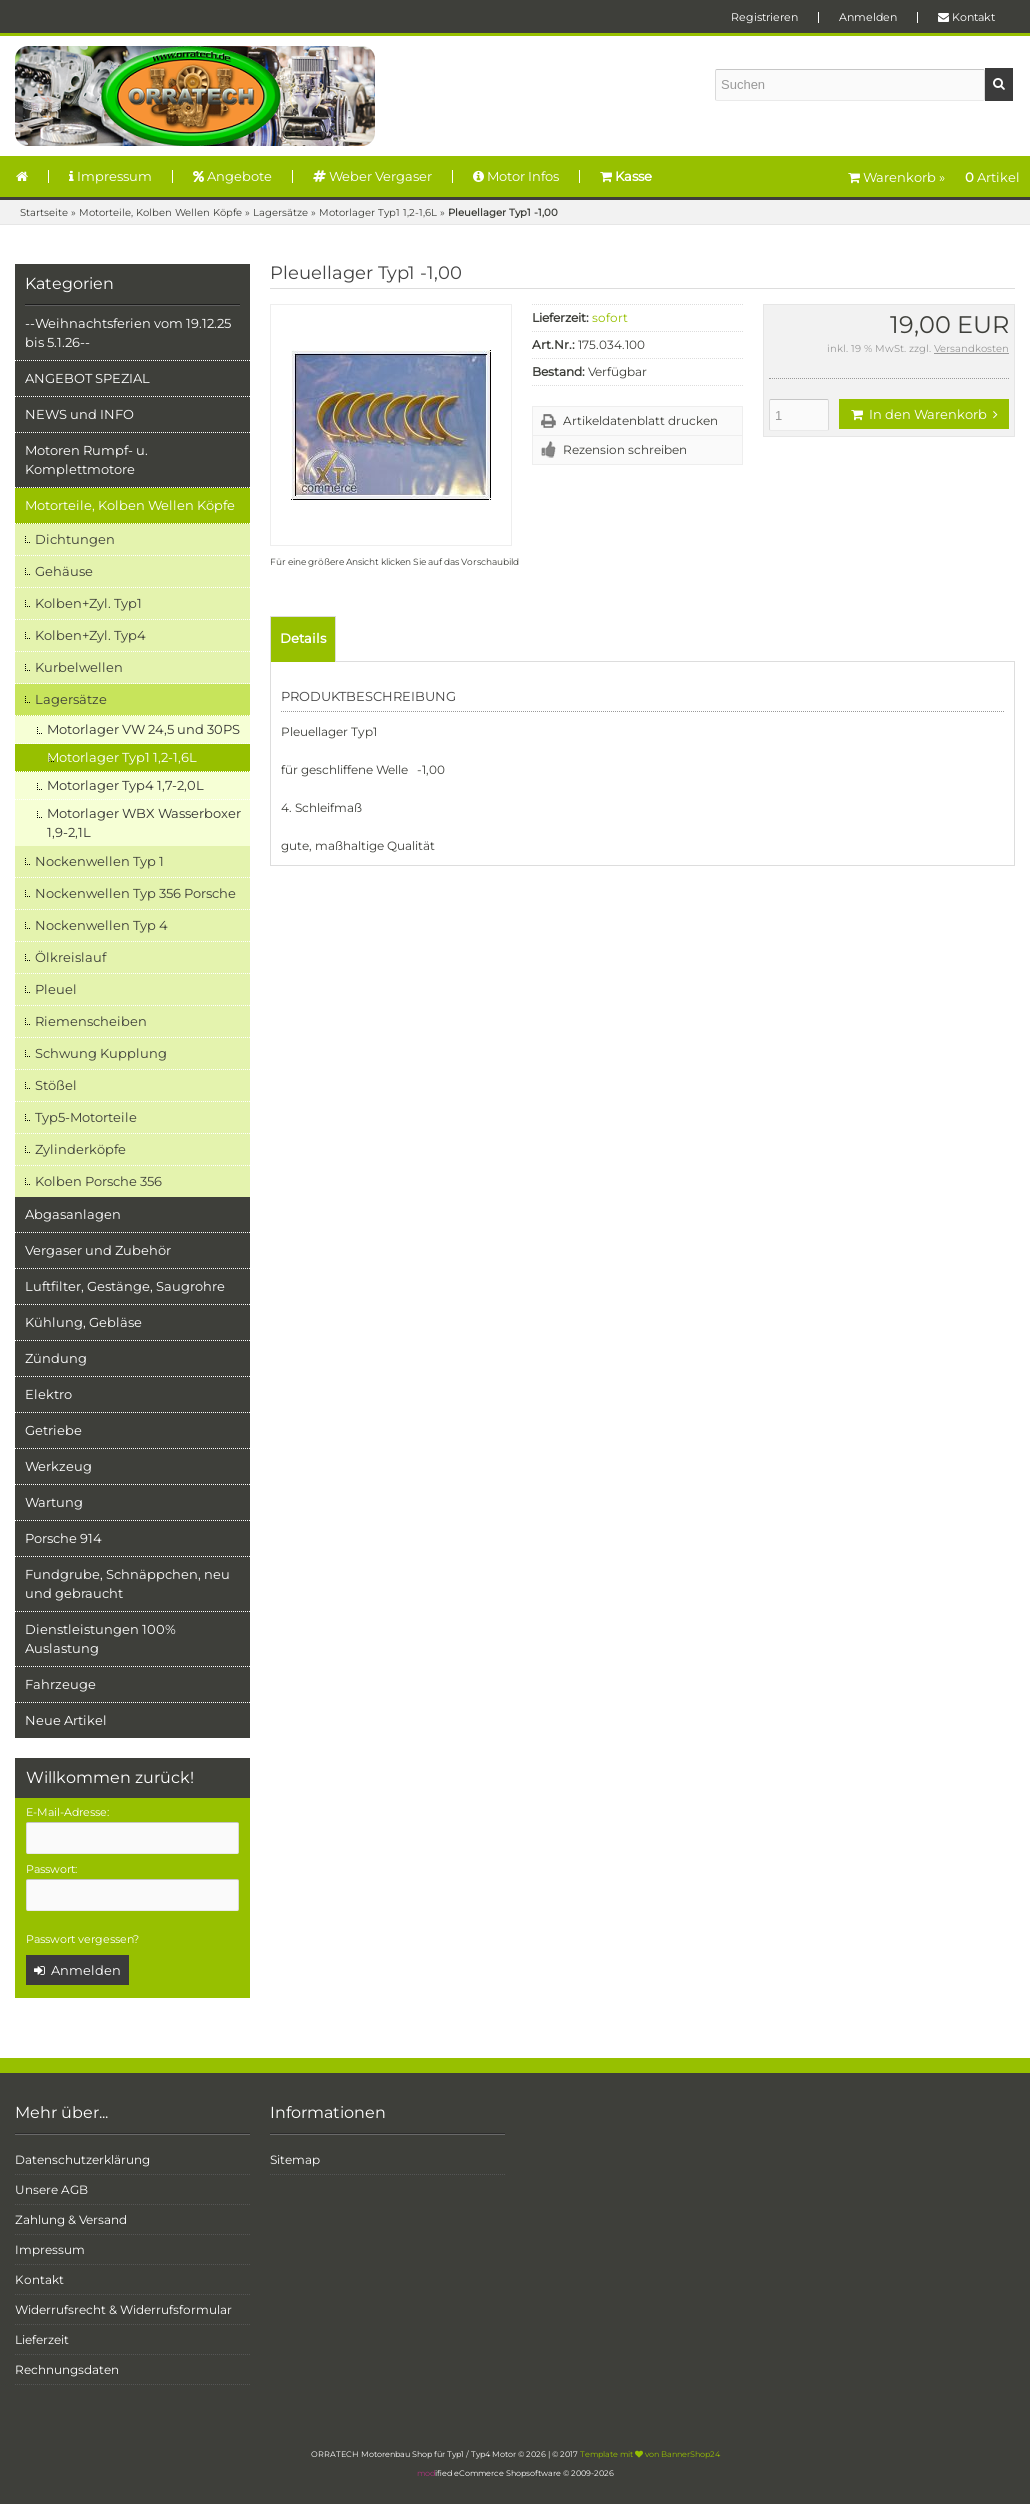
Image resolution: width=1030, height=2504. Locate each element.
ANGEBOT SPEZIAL (87, 378)
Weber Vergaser (372, 176)
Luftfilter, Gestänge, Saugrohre (125, 1286)
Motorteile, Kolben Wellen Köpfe (130, 505)
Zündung (56, 1358)
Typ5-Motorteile (86, 1117)
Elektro (48, 1394)
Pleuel (56, 989)
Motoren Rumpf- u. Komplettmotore (86, 459)
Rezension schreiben (625, 449)
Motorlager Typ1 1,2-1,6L (122, 757)
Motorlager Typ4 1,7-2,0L (125, 785)
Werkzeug (58, 1466)
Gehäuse (64, 571)
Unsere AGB (51, 2189)
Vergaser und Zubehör (98, 1250)
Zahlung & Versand (71, 2219)
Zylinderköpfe (80, 1149)
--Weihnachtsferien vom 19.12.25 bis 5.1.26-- (128, 332)
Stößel (56, 1085)
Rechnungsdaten (67, 2369)
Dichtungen (75, 539)
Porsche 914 (63, 1538)
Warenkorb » (934, 177)
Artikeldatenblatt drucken (640, 420)
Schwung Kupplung (101, 1053)
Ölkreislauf (70, 957)
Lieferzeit (42, 2339)
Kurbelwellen (79, 667)
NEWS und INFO (79, 414)
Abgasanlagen (73, 1214)
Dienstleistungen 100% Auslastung (100, 1638)
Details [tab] (303, 638)
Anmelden (868, 17)
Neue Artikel (66, 1720)
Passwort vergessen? (82, 1939)
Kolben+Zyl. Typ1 (88, 603)
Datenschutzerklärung (82, 2159)
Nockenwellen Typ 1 (99, 861)
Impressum (110, 176)
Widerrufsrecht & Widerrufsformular (123, 2309)
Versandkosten (971, 348)
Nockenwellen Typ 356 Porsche (135, 893)
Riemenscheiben (91, 1021)
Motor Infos (516, 176)
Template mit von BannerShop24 (650, 2454)
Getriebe (53, 1430)
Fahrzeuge (60, 1684)
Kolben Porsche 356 (98, 1181)
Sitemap (295, 2159)
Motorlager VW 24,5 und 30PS (143, 729)
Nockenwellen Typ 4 (101, 925)
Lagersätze (71, 699)
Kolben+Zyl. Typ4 (90, 635)
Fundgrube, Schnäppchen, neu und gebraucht (127, 1583)
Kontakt (966, 17)
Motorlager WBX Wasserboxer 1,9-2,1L (144, 822)
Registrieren (764, 17)
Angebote (232, 176)
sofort (610, 317)
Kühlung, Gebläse (83, 1322)
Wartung (54, 1502)
